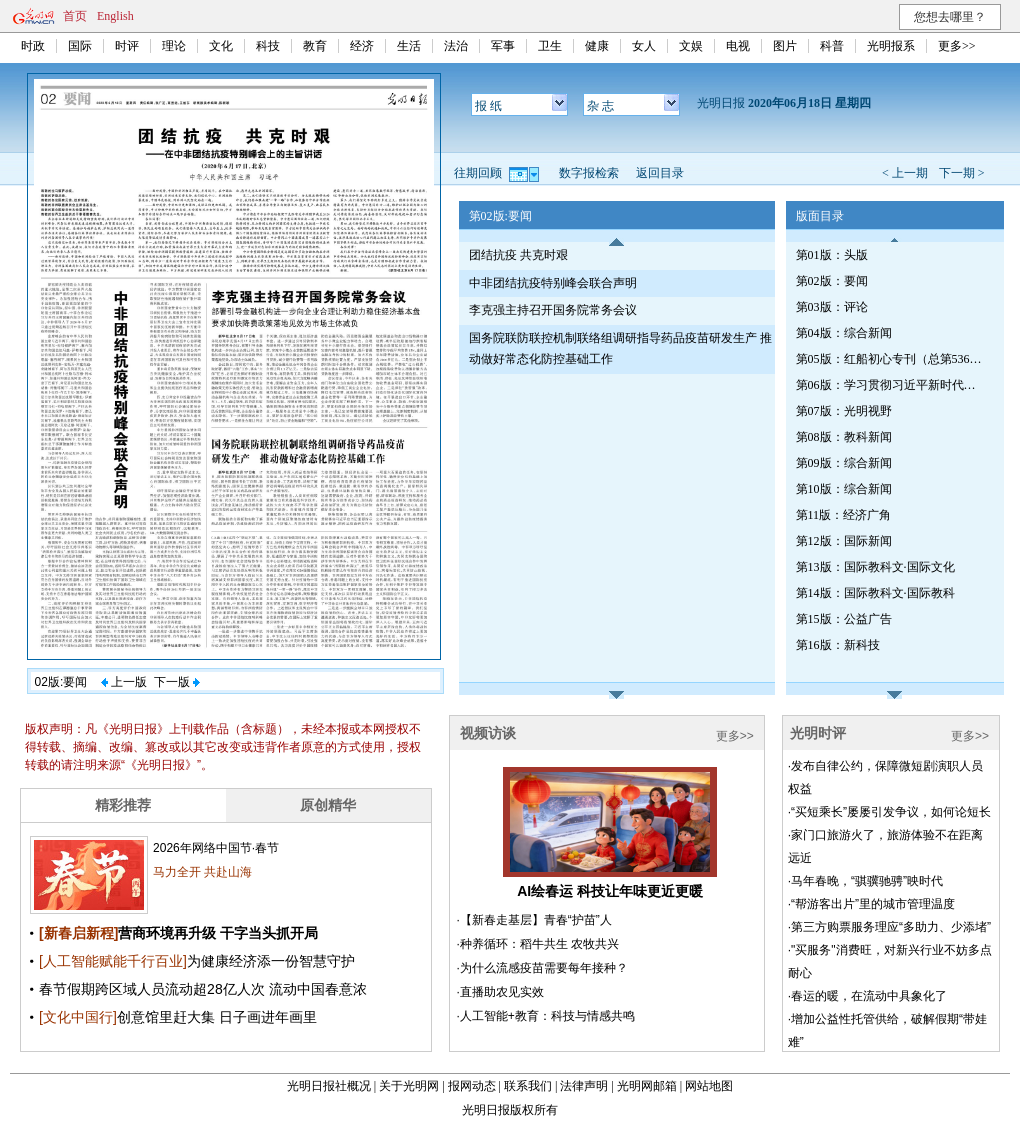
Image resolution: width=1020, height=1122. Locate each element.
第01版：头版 (832, 255)
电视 (738, 46)
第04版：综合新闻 (844, 333)
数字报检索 (589, 173)
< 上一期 (905, 173)
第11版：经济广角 (844, 515)
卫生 (550, 46)
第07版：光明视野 (844, 411)
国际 (80, 46)
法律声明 (584, 1086)
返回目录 (660, 173)
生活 (409, 46)
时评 (127, 46)
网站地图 (709, 1086)
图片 (785, 46)
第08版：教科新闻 (844, 437)
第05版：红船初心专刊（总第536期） (891, 359)
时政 (33, 46)
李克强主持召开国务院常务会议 (553, 310)
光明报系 (891, 46)
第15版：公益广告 (844, 619)
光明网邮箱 (647, 1086)
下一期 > (962, 173)
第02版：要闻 (832, 281)
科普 (832, 46)
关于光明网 (409, 1086)
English (115, 16)
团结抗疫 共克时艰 (518, 255)
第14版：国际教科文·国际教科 (875, 593)
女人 (644, 46)
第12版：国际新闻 (844, 541)
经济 (362, 46)
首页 (75, 16)
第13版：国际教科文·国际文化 (875, 567)
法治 (456, 46)
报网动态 (472, 1086)
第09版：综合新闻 (844, 463)
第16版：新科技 (838, 645)
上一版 (124, 682)
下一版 (177, 682)
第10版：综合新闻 (844, 489)
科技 (268, 46)
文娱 (691, 46)
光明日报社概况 (329, 1086)
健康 (597, 46)
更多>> (957, 46)
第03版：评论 (832, 307)
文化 (221, 46)
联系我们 (528, 1086)
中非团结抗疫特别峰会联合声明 (553, 283)
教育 (315, 46)
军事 (503, 46)
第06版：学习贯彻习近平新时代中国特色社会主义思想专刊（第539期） (891, 385)
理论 (174, 46)
